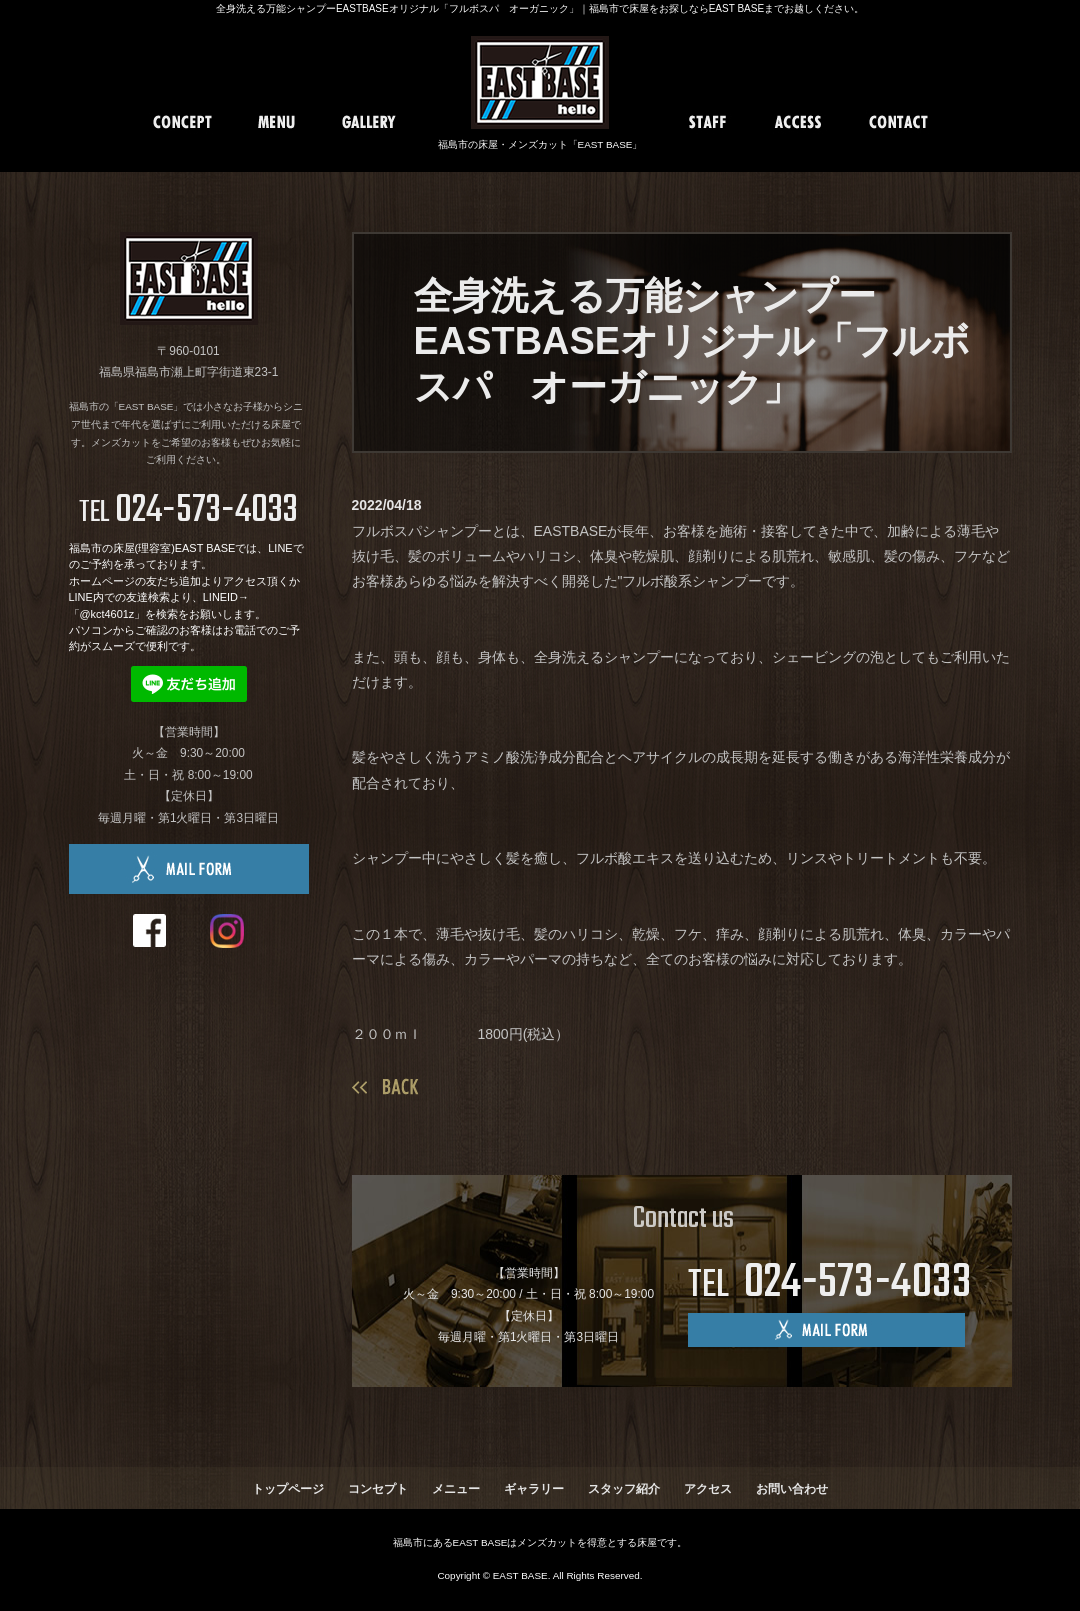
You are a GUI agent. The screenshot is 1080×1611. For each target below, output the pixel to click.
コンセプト (378, 1489)
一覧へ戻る (385, 1086)
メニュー (456, 1489)
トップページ (288, 1489)
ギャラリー (534, 1489)
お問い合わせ (792, 1489)
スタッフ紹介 (624, 1489)
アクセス (708, 1489)
